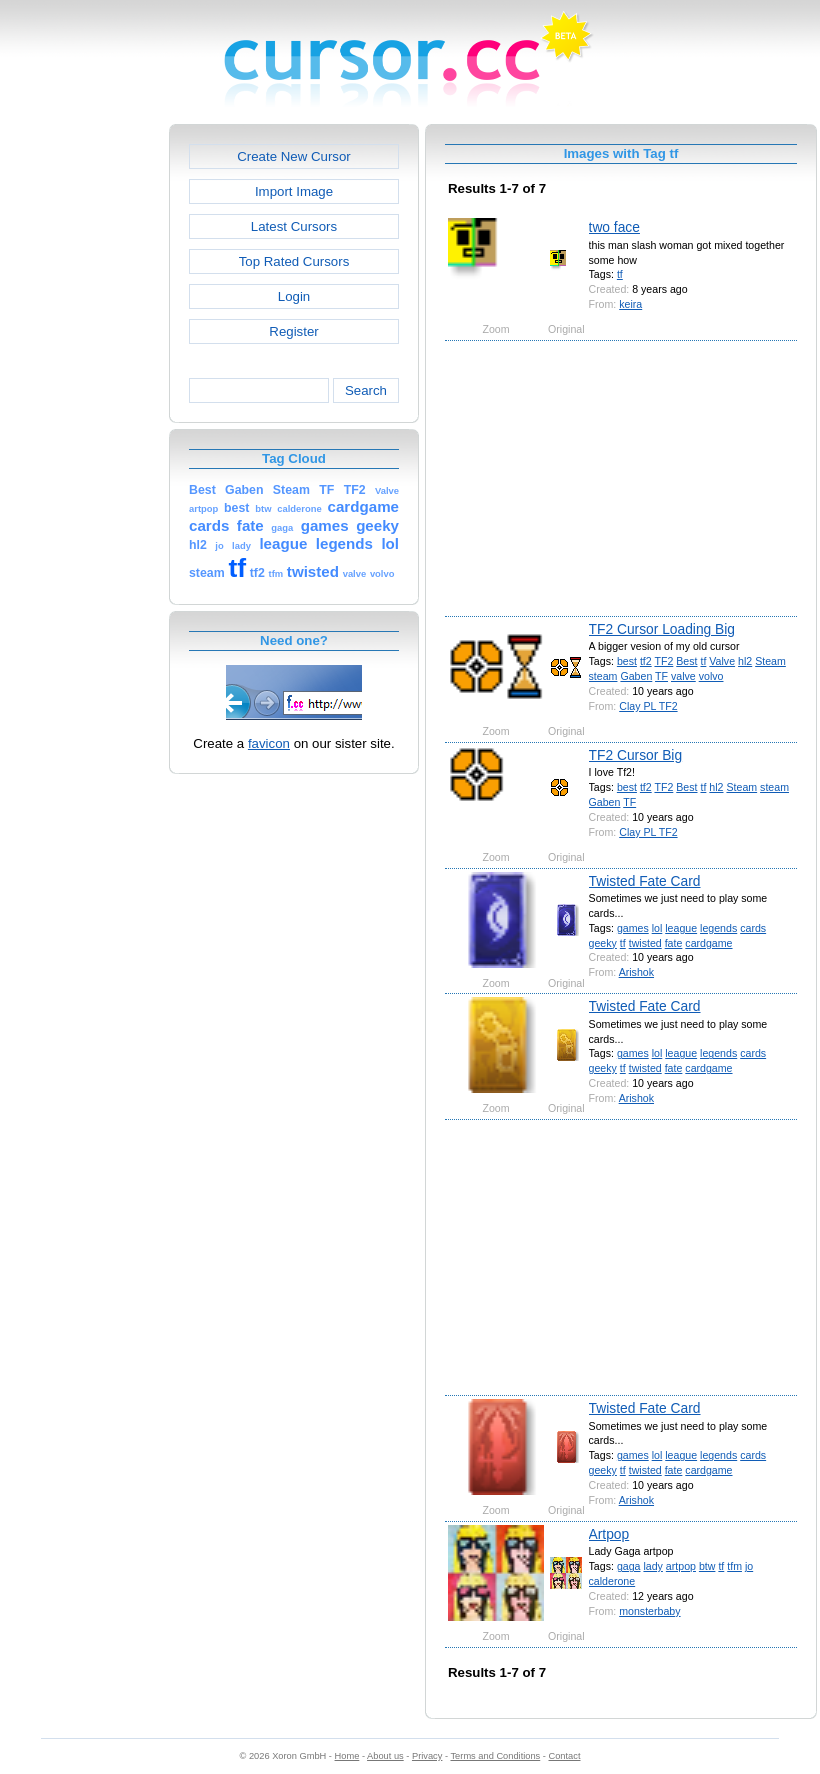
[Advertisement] (83, 424)
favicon (269, 743)
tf (620, 274)
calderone (612, 1581)
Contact (565, 1756)
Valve (722, 661)
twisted (645, 943)
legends (718, 928)
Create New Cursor (294, 156)
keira (630, 304)
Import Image (294, 191)
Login (294, 296)
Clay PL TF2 (648, 706)
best (627, 661)
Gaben (636, 676)
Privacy (427, 1756)
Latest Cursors (294, 226)
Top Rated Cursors (294, 261)
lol (657, 928)
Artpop (609, 1534)
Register (293, 331)
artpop (681, 1566)
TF (661, 676)
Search (366, 390)
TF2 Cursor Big (636, 755)
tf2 (646, 661)
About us (385, 1756)
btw (707, 1566)
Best (686, 661)
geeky (603, 943)
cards (753, 928)
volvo (711, 676)
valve (683, 676)
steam (603, 676)
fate (674, 943)
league (681, 928)
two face (614, 227)
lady (652, 1566)
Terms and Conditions (495, 1756)
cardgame (708, 943)
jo (749, 1566)
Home (347, 1756)
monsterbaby (649, 1611)
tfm (734, 1566)
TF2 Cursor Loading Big (662, 629)
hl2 (745, 661)
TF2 (663, 661)
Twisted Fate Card (645, 881)
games (633, 928)
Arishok (636, 972)
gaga (629, 1566)
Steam (770, 661)
